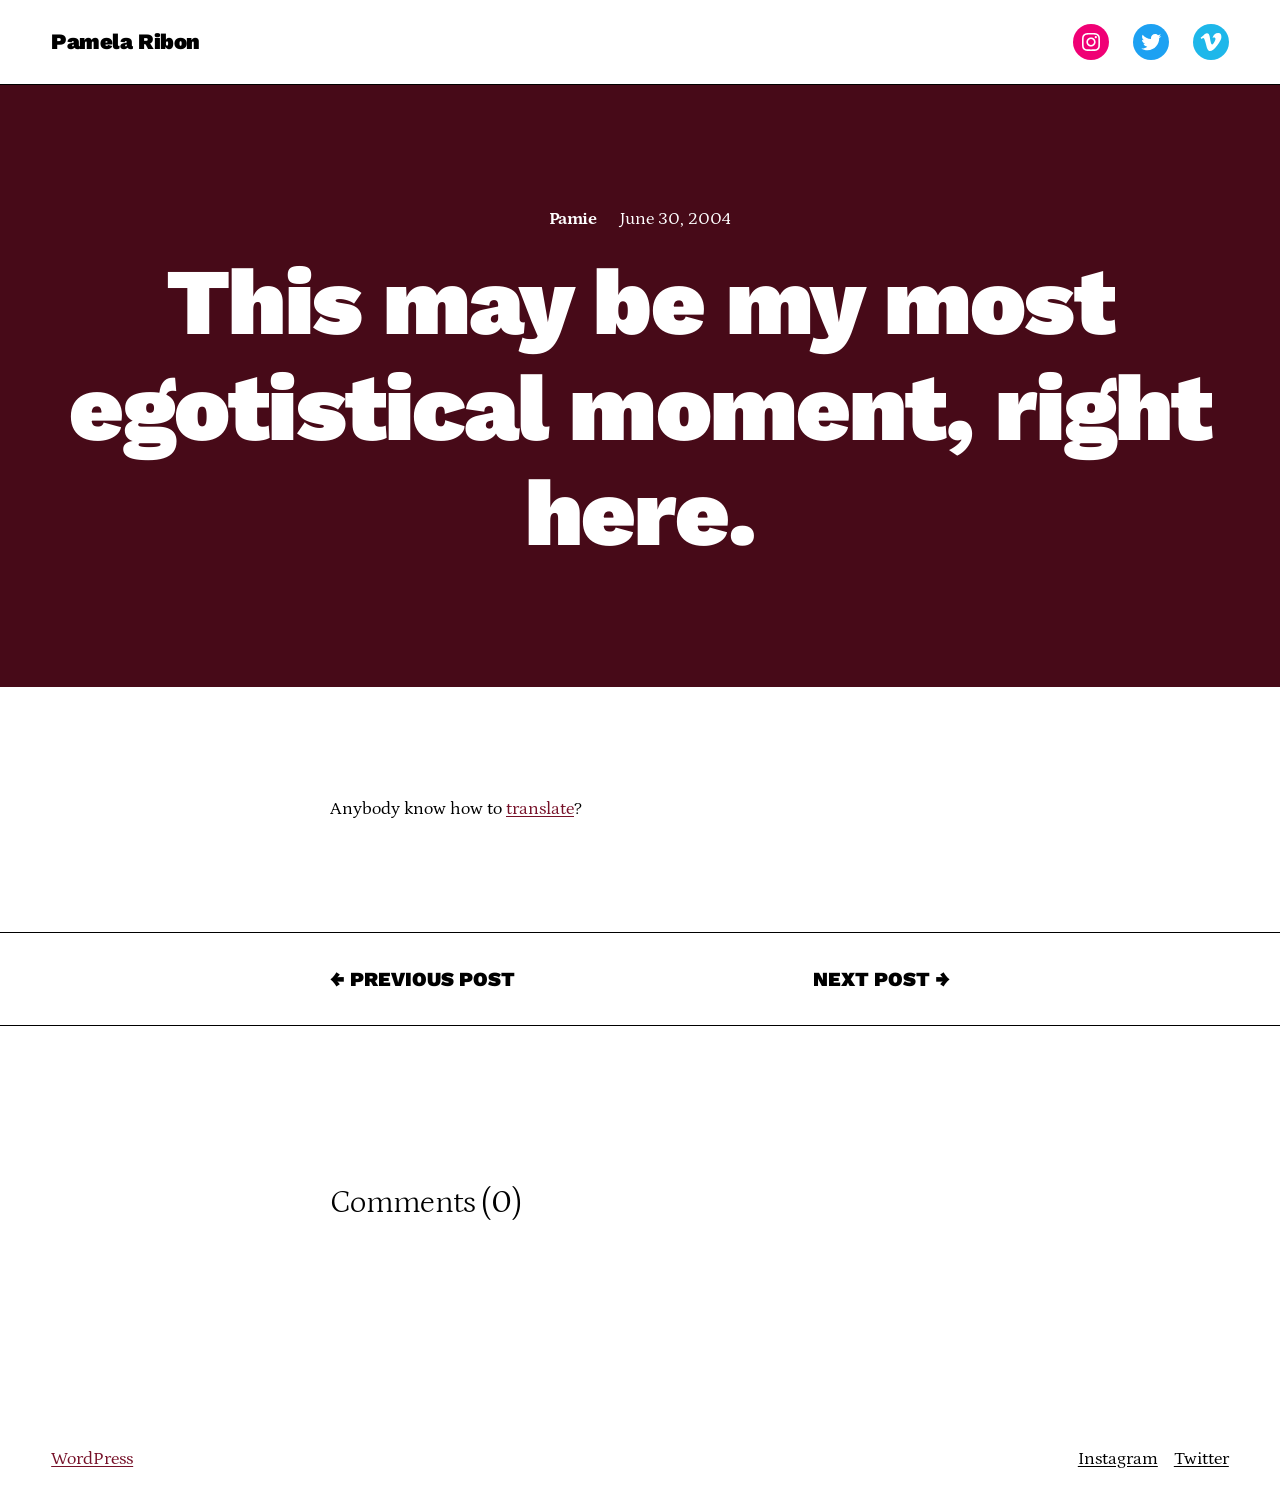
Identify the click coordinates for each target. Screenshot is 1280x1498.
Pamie (572, 219)
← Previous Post (422, 979)
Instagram (1118, 1459)
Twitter (1201, 1459)
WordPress (92, 1459)
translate (540, 809)
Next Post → (881, 979)
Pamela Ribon (125, 41)
